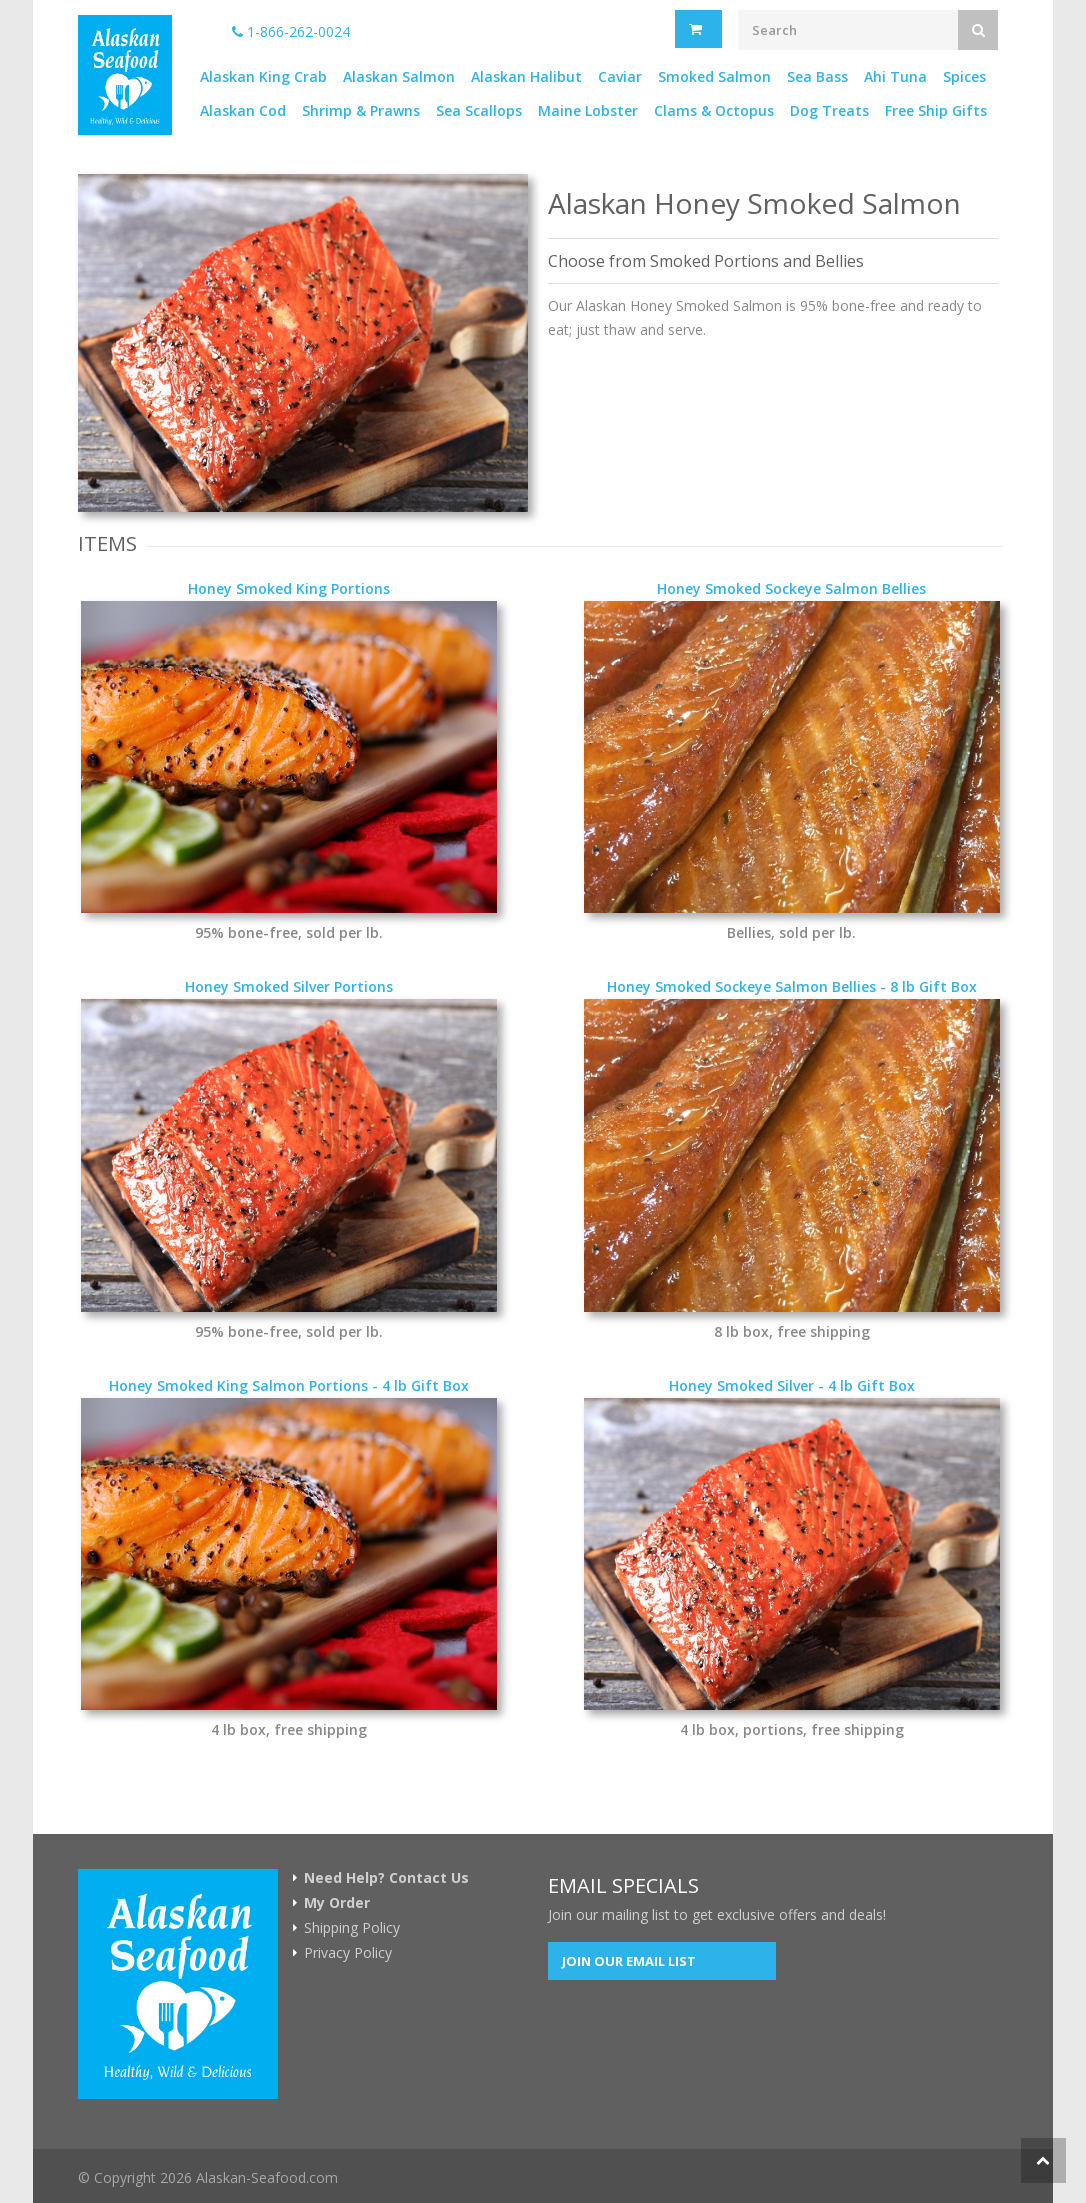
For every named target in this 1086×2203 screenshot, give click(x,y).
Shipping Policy (352, 1928)
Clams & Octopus (714, 110)
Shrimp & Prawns (361, 110)
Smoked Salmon (714, 76)
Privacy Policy (348, 1953)
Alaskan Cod (243, 110)
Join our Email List (629, 1961)
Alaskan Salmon (399, 76)
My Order (337, 1903)
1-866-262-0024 (291, 31)
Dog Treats (829, 110)
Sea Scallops (479, 110)
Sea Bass (817, 76)
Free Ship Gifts (936, 110)
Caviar (620, 76)
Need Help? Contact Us (386, 1878)
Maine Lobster (588, 110)
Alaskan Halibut (526, 76)
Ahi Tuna (895, 76)
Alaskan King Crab (263, 76)
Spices (964, 76)
